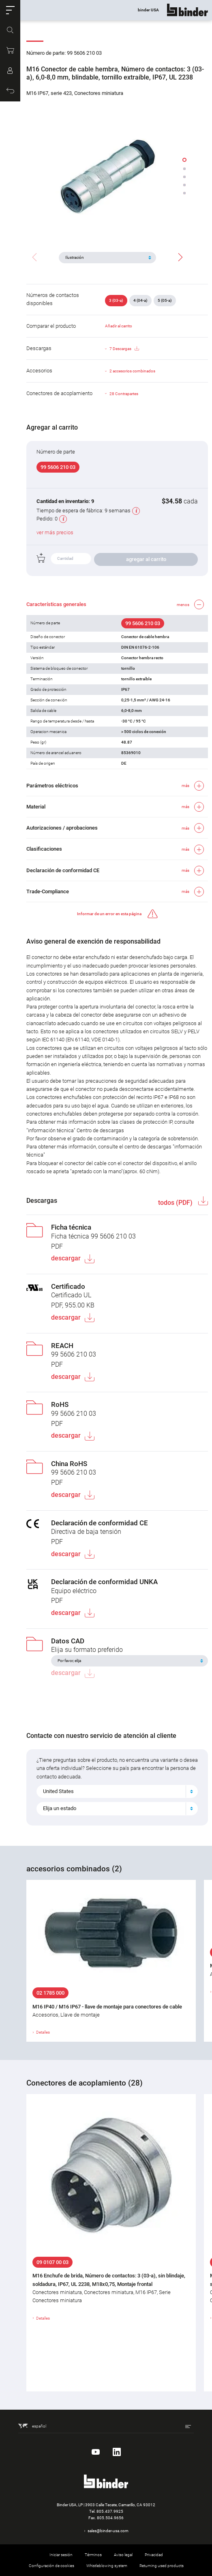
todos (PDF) (176, 1202)
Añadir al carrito (118, 326)
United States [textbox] (58, 1791)
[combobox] (117, 1791)
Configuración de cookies (51, 2565)
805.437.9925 (109, 2511)
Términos (93, 2554)
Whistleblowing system (106, 2565)
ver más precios (54, 532)
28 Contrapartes (123, 393)
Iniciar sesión (61, 2554)
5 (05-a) (165, 300)
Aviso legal (123, 2554)
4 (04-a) (140, 300)
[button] (10, 10)
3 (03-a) (116, 300)
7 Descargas (124, 349)
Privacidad (154, 2554)
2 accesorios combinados (132, 371)
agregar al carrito (146, 559)
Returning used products (161, 2565)
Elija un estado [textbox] (59, 1808)
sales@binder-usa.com (108, 2531)
